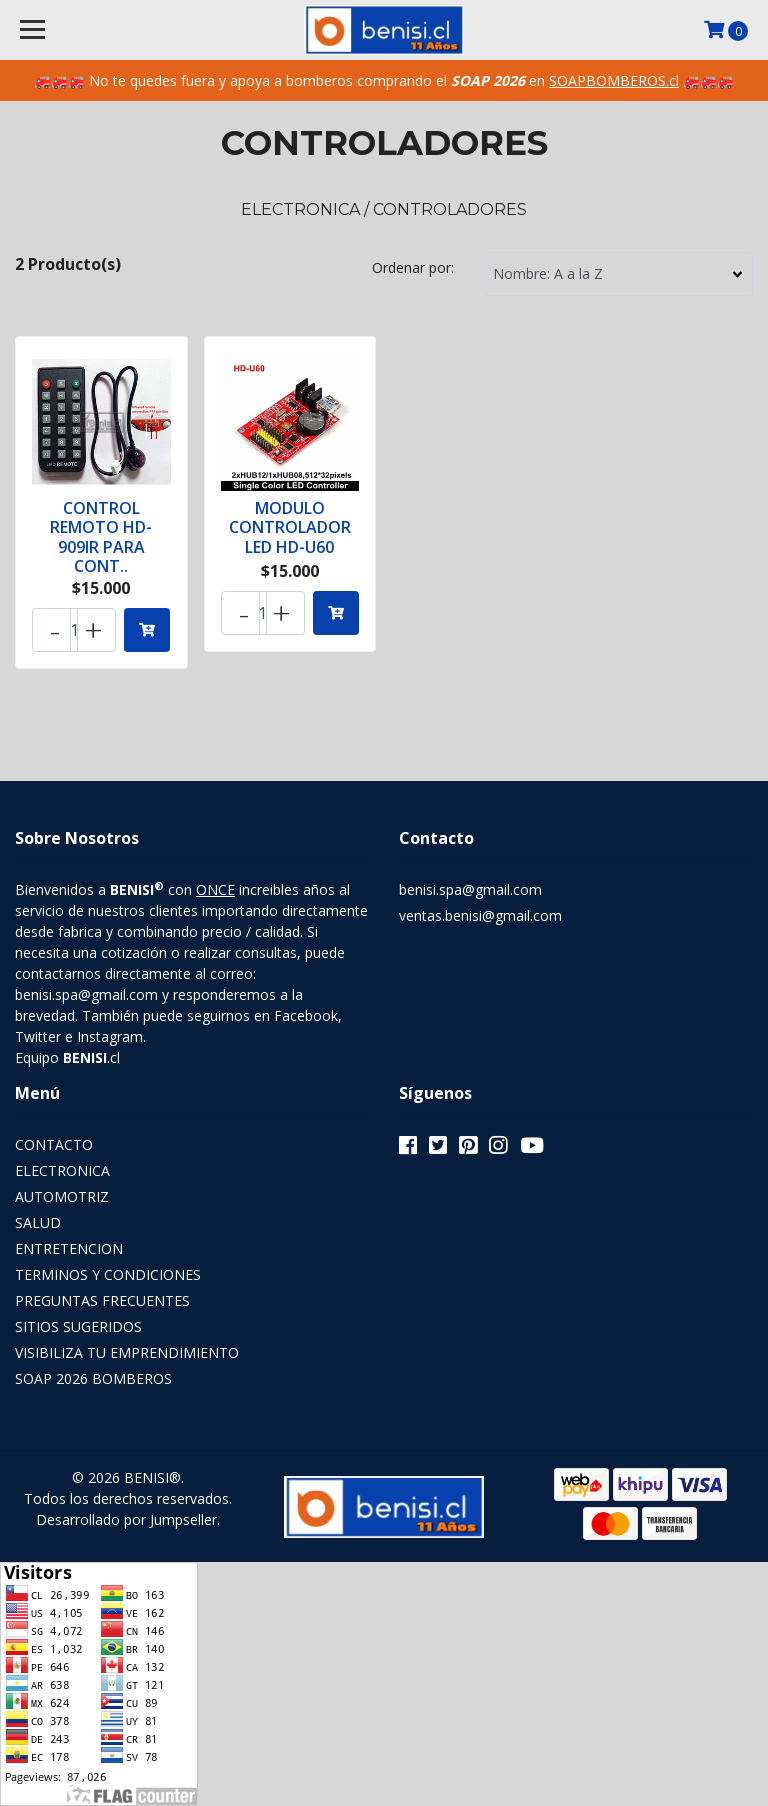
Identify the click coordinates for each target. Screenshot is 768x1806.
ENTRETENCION (69, 1248)
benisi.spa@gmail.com (470, 889)
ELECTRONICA (62, 1170)
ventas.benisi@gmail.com (480, 915)
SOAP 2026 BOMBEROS (93, 1378)
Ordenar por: (413, 267)
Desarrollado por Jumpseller (126, 1519)
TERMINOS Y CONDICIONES (108, 1274)
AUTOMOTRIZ (62, 1196)
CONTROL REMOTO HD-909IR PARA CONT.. (101, 537)
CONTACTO (54, 1144)
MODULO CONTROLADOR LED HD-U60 (290, 527)
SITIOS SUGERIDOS (78, 1326)
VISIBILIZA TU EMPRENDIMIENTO (127, 1352)
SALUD (38, 1222)
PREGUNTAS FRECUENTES (102, 1300)
